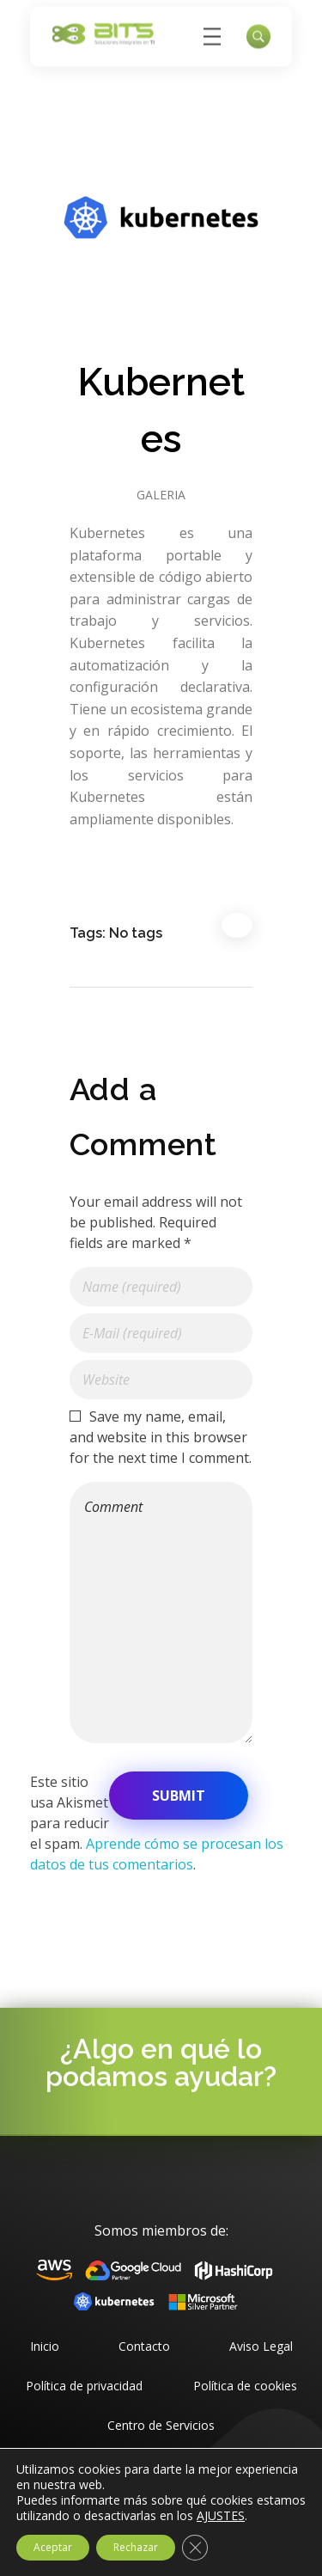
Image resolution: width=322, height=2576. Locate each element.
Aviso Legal (261, 2346)
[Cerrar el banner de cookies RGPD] (195, 2548)
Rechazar (135, 2547)
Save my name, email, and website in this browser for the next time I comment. (161, 1437)
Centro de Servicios (161, 2425)
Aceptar (52, 2547)
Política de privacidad (84, 2385)
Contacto (144, 2346)
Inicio (44, 2346)
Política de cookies (245, 2385)
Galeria (161, 494)
